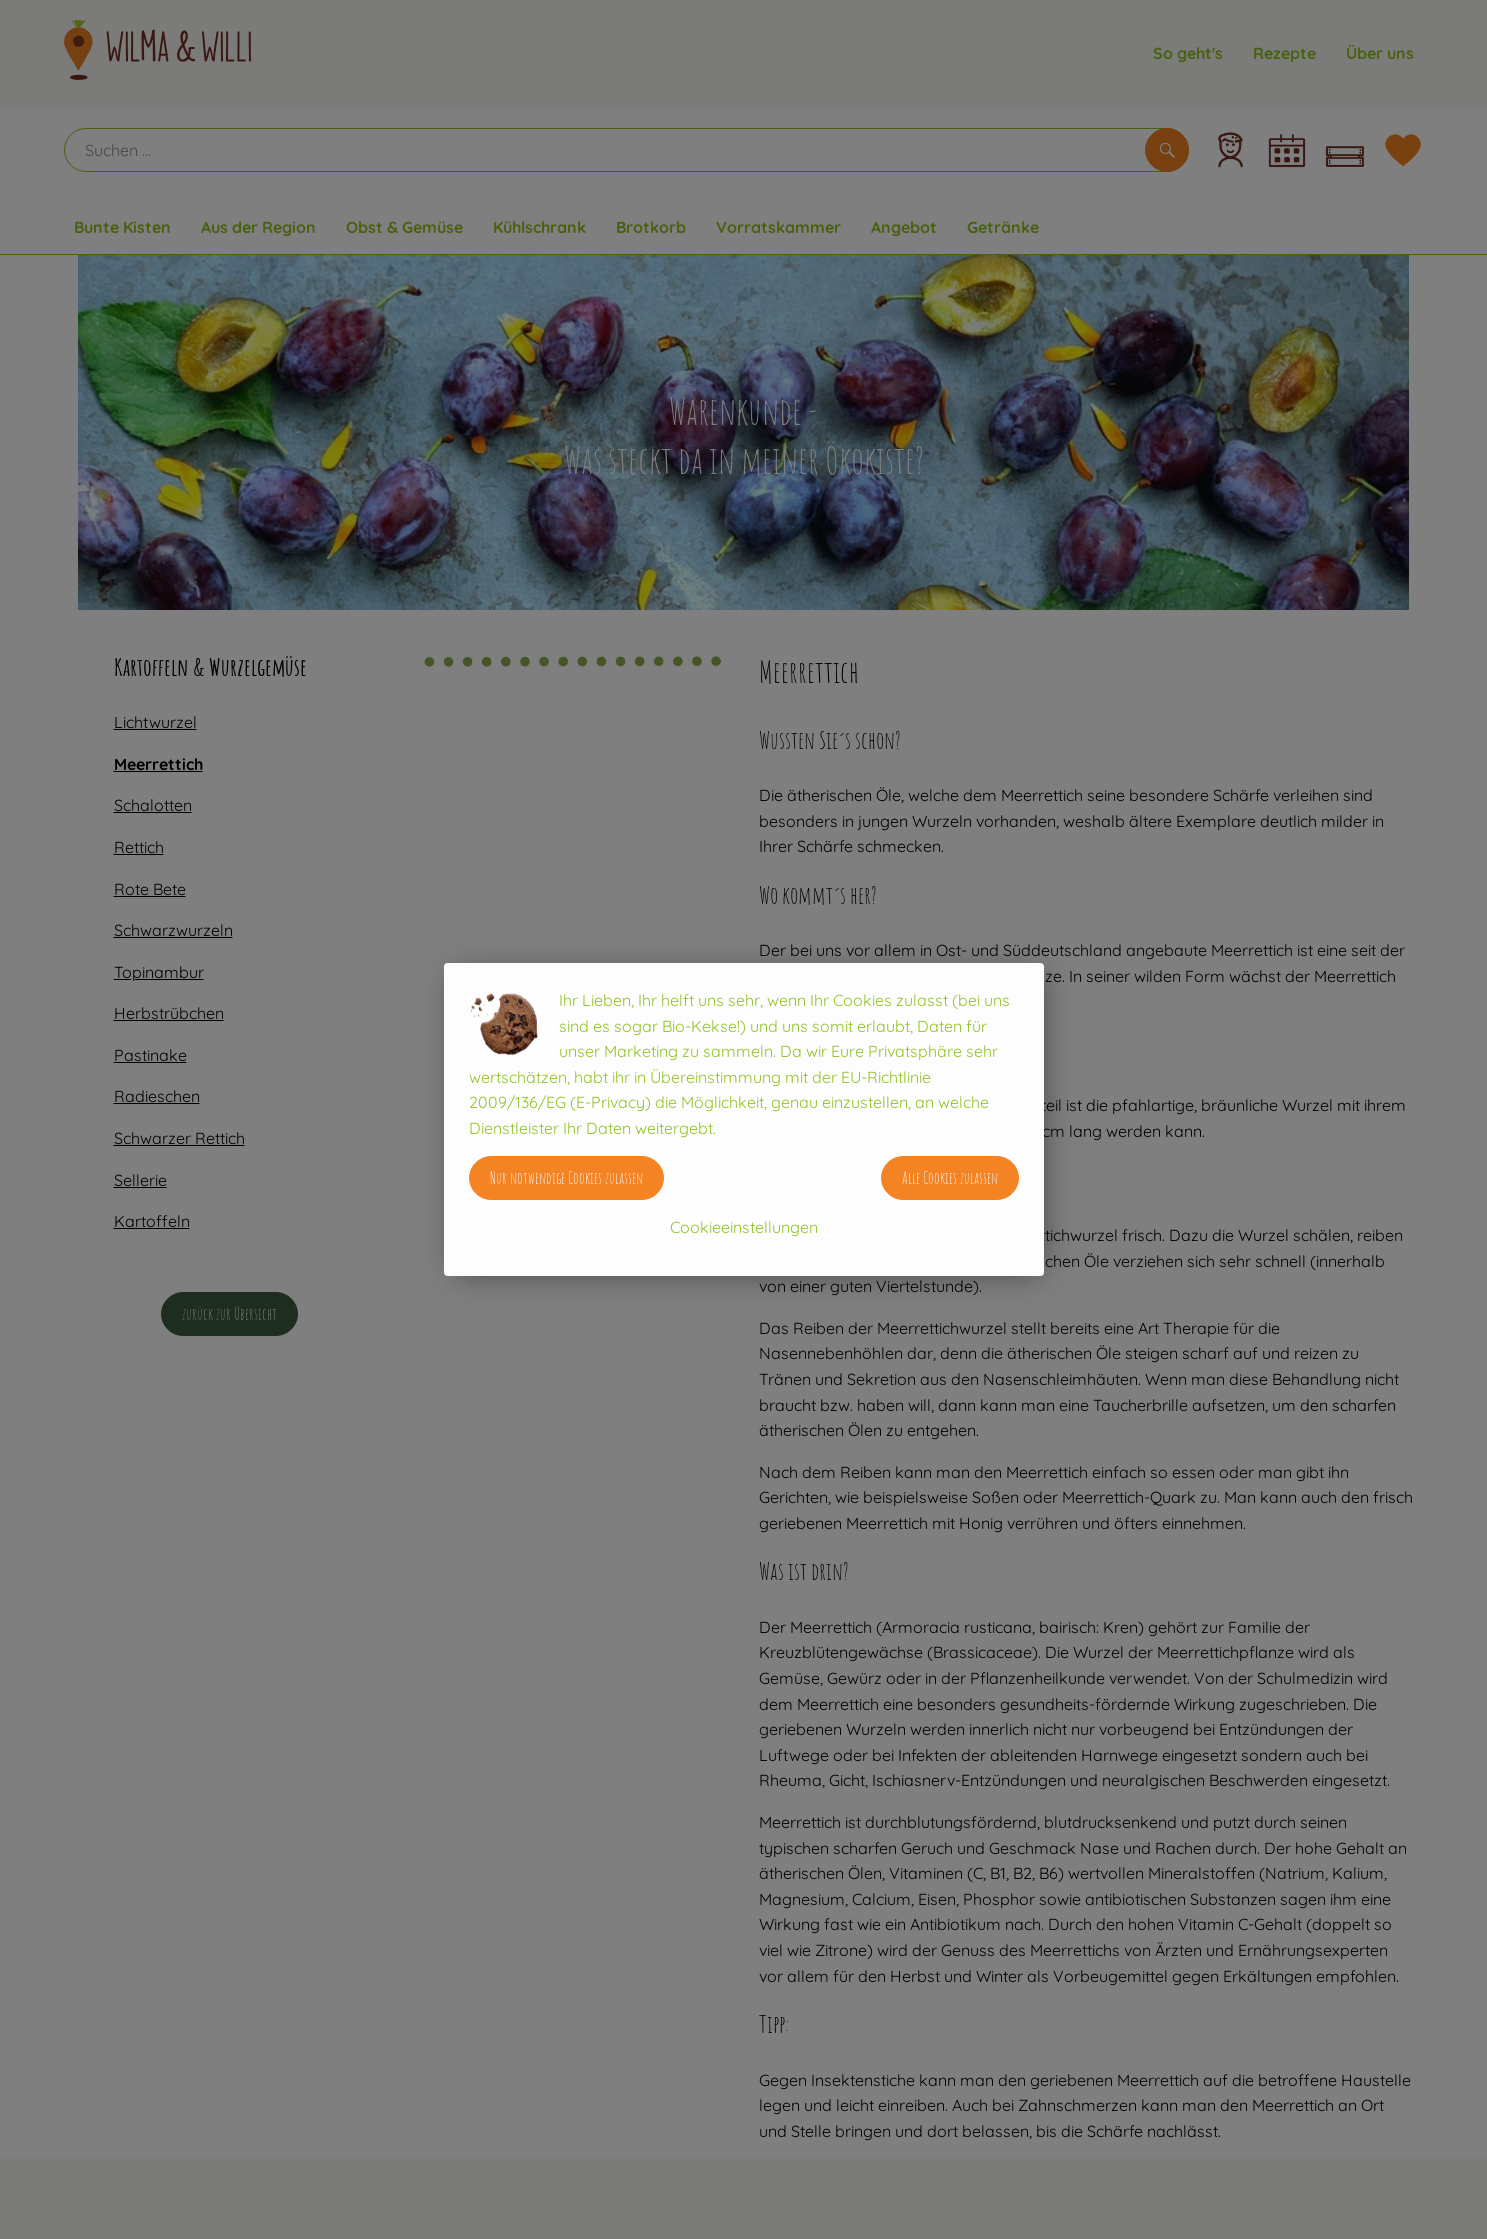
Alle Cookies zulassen (950, 1178)
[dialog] (743, 1119)
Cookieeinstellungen (744, 1227)
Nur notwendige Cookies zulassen (566, 1178)
